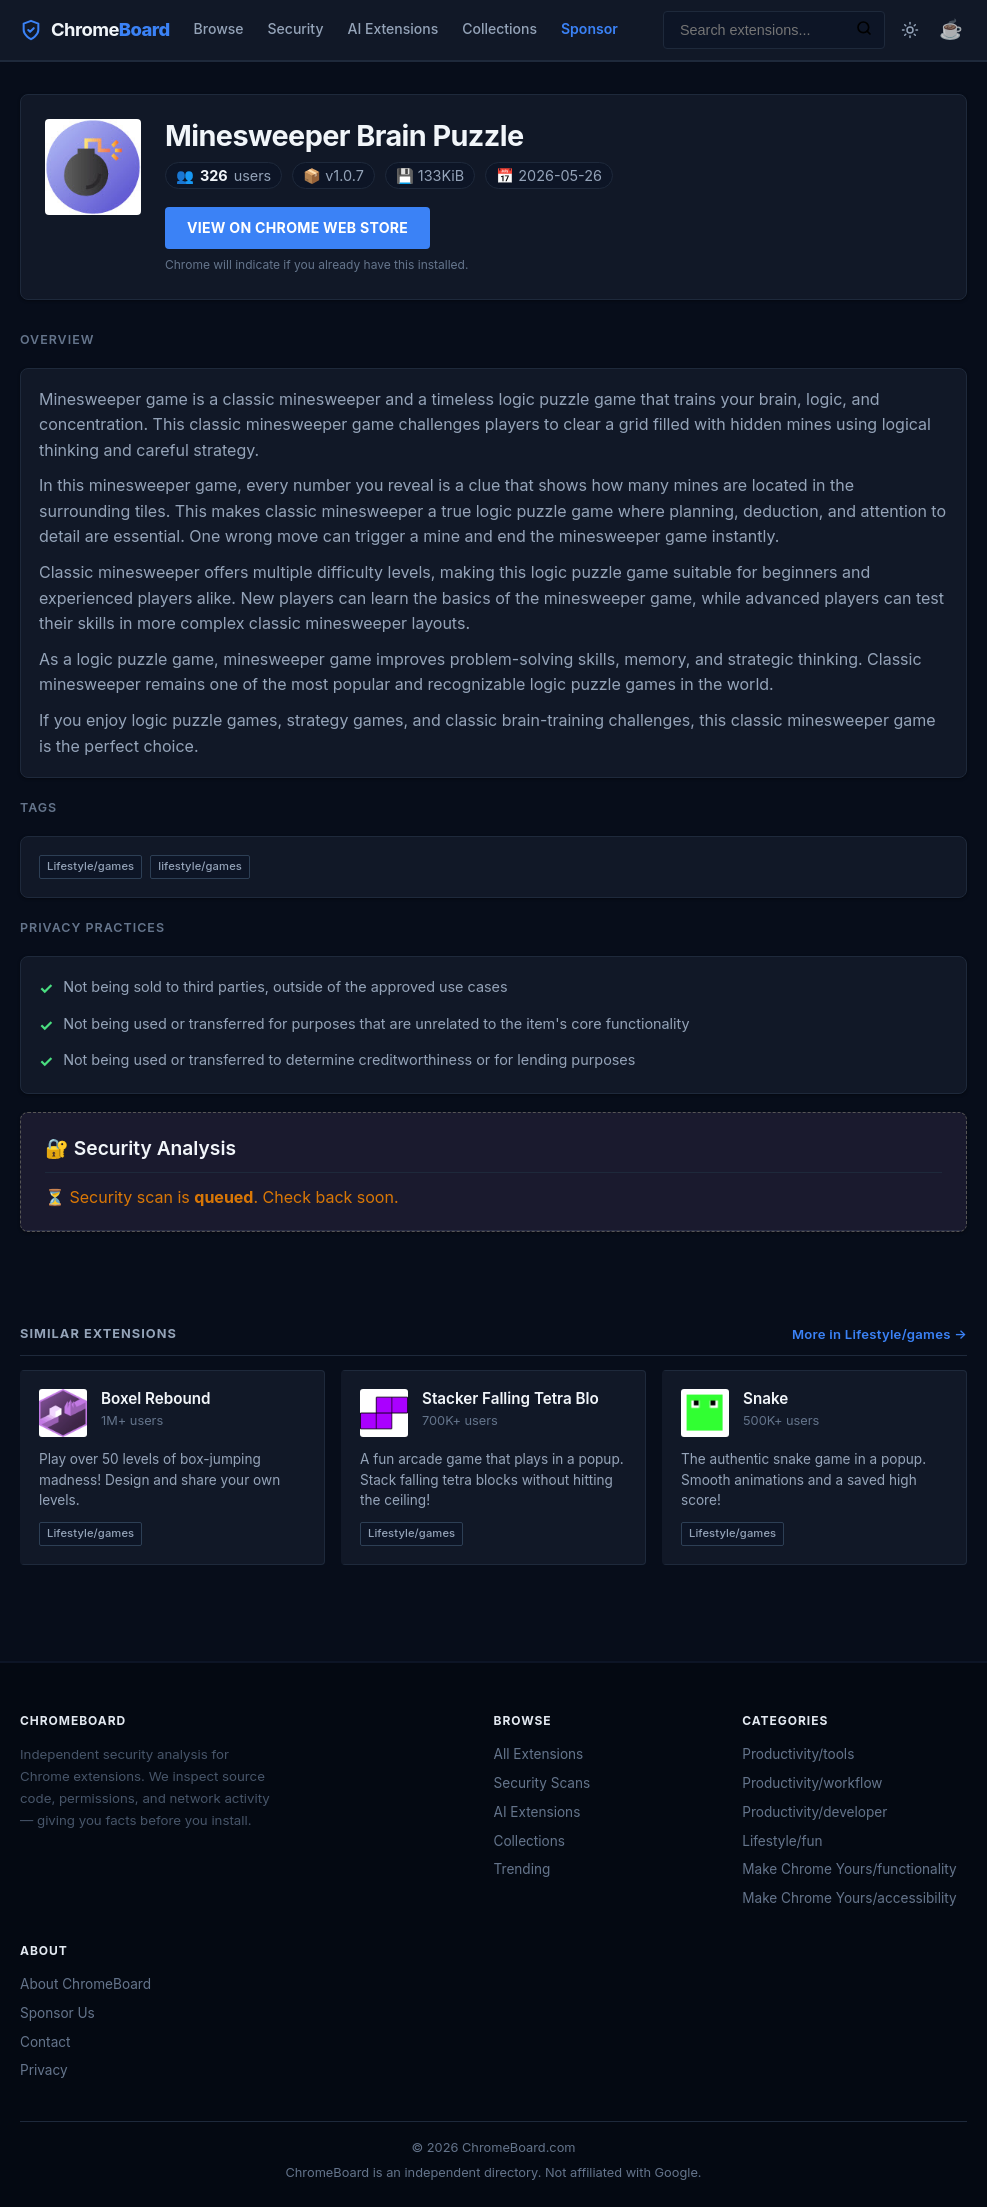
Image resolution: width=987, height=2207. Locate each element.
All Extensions (539, 1754)
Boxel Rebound (156, 1398)
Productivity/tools (798, 1754)
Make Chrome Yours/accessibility (849, 1898)
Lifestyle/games (90, 866)
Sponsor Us (57, 2013)
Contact (45, 2042)
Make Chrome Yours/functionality (849, 1869)
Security (296, 28)
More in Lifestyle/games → (879, 1334)
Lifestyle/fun (782, 1841)
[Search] (864, 30)
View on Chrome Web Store (297, 227)
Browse (219, 28)
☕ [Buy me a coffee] (951, 29)
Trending (522, 1869)
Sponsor (589, 28)
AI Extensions (392, 28)
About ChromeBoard (85, 1984)
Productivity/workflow (812, 1783)
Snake (765, 1398)
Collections (499, 28)
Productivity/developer (814, 1812)
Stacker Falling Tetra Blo (510, 1398)
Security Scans (542, 1783)
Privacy (44, 2070)
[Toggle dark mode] (910, 30)
